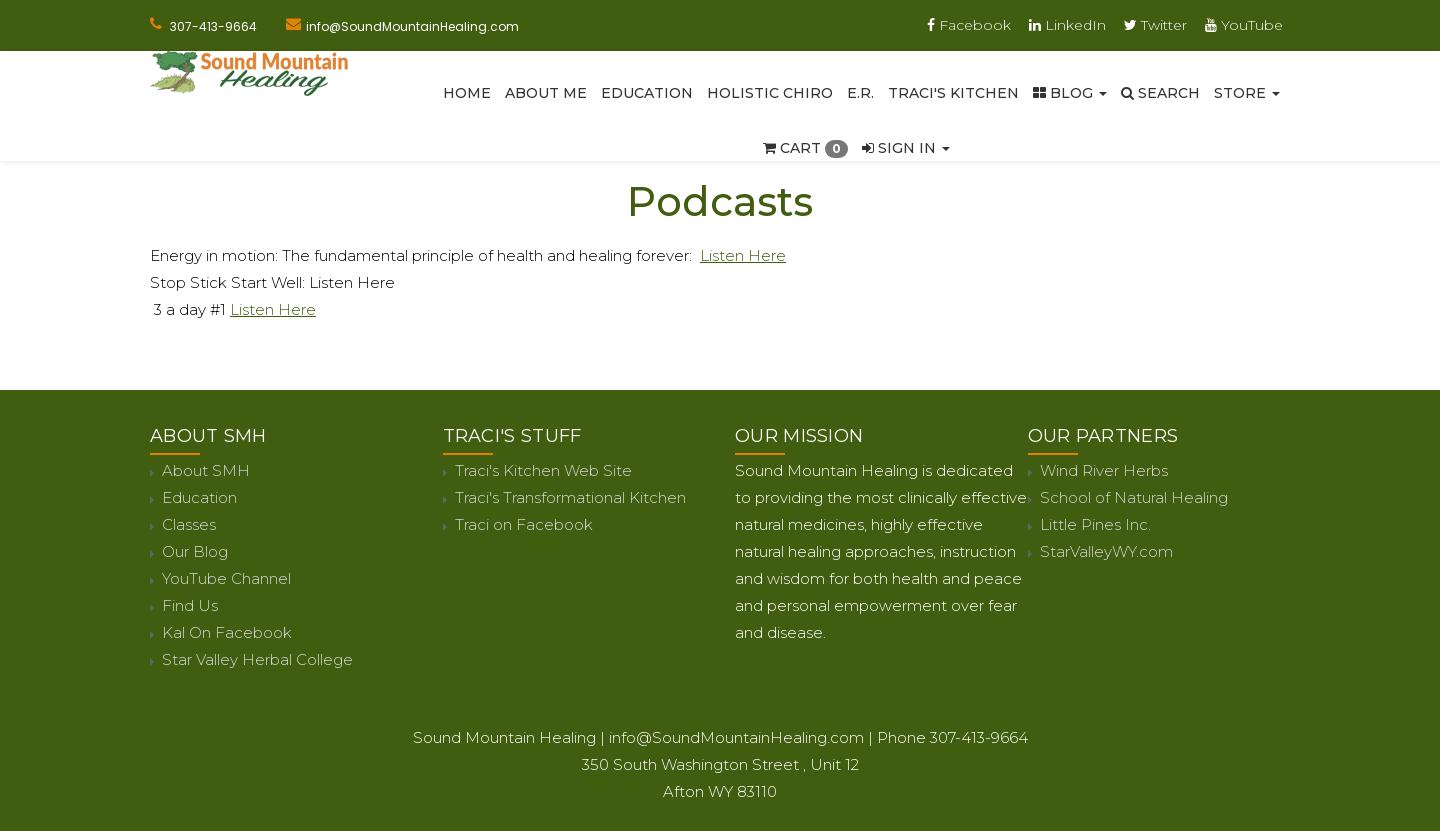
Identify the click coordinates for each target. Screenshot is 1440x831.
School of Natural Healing (1134, 497)
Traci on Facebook (524, 524)
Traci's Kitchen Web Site (543, 470)
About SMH (206, 470)
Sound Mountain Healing (504, 737)
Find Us (190, 605)
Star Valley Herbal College (257, 659)
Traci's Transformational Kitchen (570, 497)
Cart (805, 148)
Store (1247, 93)
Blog (1070, 93)
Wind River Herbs (1104, 470)
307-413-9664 (213, 26)
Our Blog (195, 551)
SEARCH (1160, 93)
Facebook (969, 25)
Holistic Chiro (770, 93)
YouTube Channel (226, 578)
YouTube (1244, 25)
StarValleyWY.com (1106, 551)
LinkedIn (1067, 25)
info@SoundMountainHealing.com (412, 26)
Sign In (906, 148)
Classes (189, 524)
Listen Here (743, 255)
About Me (546, 93)
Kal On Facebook (227, 632)
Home (467, 93)
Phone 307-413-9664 (952, 737)
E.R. (860, 93)
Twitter (1155, 25)
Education (647, 93)
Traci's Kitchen (953, 93)
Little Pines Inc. (1095, 524)
